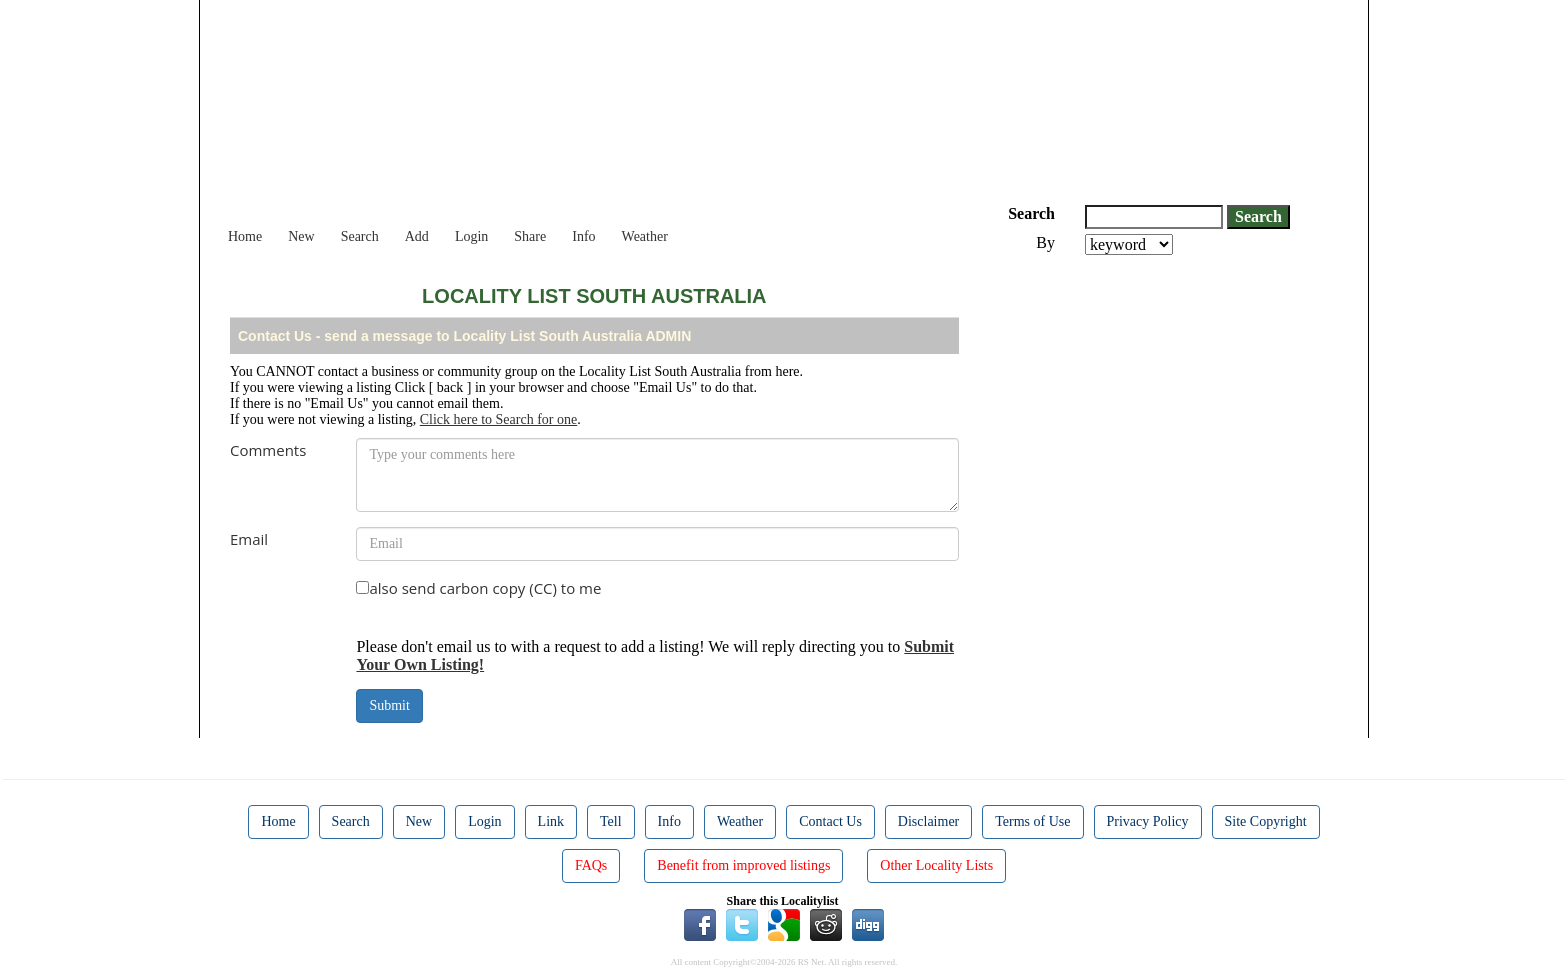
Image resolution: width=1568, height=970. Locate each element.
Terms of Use (1032, 821)
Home (245, 236)
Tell (611, 821)
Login (471, 236)
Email (249, 539)
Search (360, 236)
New (301, 236)
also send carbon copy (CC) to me (485, 588)
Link (551, 821)
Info (583, 236)
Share (530, 236)
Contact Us (830, 821)
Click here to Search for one (498, 419)
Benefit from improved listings (743, 865)
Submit (389, 705)
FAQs (591, 865)
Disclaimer (928, 821)
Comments (268, 450)
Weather (645, 236)
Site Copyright (1266, 821)
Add (417, 236)
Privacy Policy (1148, 821)
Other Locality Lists (936, 865)
